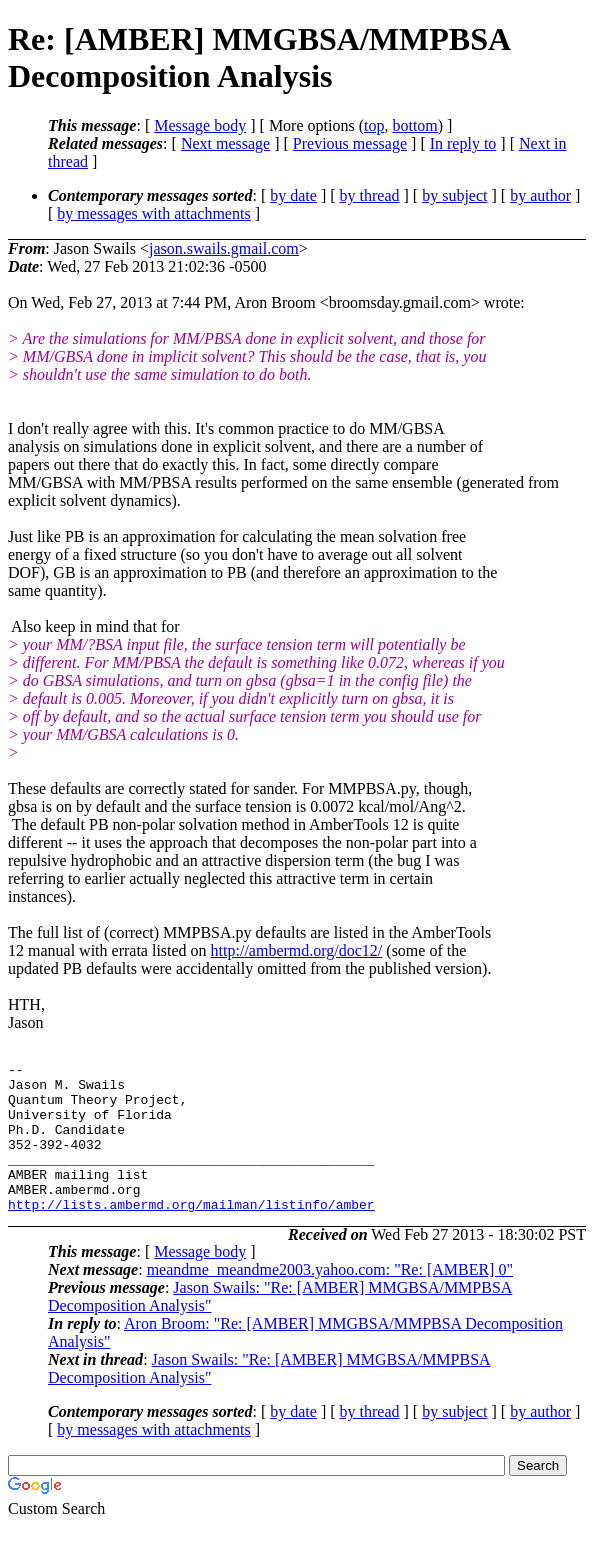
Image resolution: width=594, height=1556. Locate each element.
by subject (454, 195)
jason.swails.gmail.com (224, 248)
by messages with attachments (153, 213)
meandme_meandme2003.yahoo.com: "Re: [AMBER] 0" (330, 1299)
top (374, 125)
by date (293, 195)
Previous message (350, 143)
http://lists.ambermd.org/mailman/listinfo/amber (191, 1234)
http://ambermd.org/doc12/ (297, 950)
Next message (225, 143)
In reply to (463, 143)
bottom (414, 125)
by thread (370, 195)
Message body (200, 125)
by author (540, 195)
